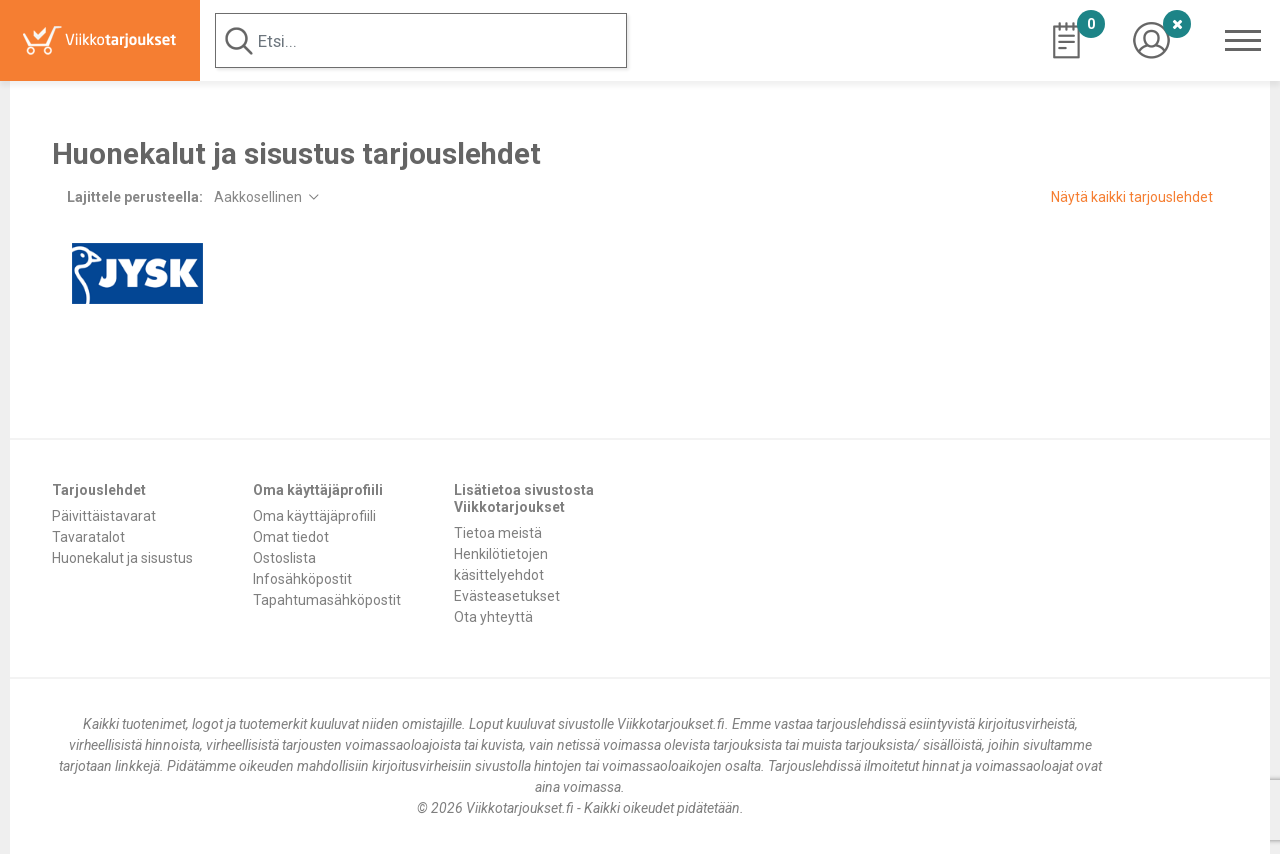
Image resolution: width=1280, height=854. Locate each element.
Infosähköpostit (302, 579)
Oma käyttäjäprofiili (314, 516)
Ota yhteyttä (493, 617)
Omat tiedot (291, 537)
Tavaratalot (88, 537)
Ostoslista (284, 558)
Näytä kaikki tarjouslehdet (1132, 197)
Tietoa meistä (498, 533)
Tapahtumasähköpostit (327, 600)
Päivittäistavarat (104, 516)
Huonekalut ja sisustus (122, 558)
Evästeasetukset (507, 596)
